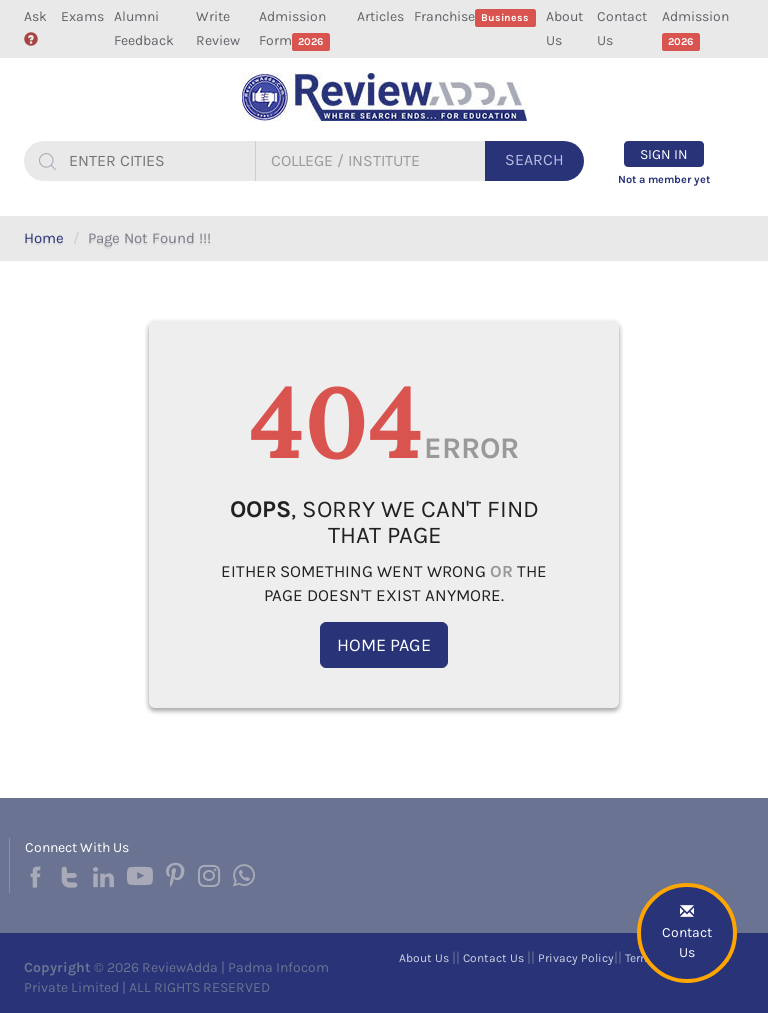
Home (44, 238)
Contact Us (622, 28)
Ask (35, 27)
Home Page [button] (384, 645)
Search (534, 159)
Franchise (475, 17)
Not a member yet (664, 179)
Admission (695, 29)
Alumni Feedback (144, 28)
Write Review (218, 28)
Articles (380, 16)
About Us (564, 28)
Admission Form (294, 29)
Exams (82, 16)
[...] (159, 161)
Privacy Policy (576, 958)
